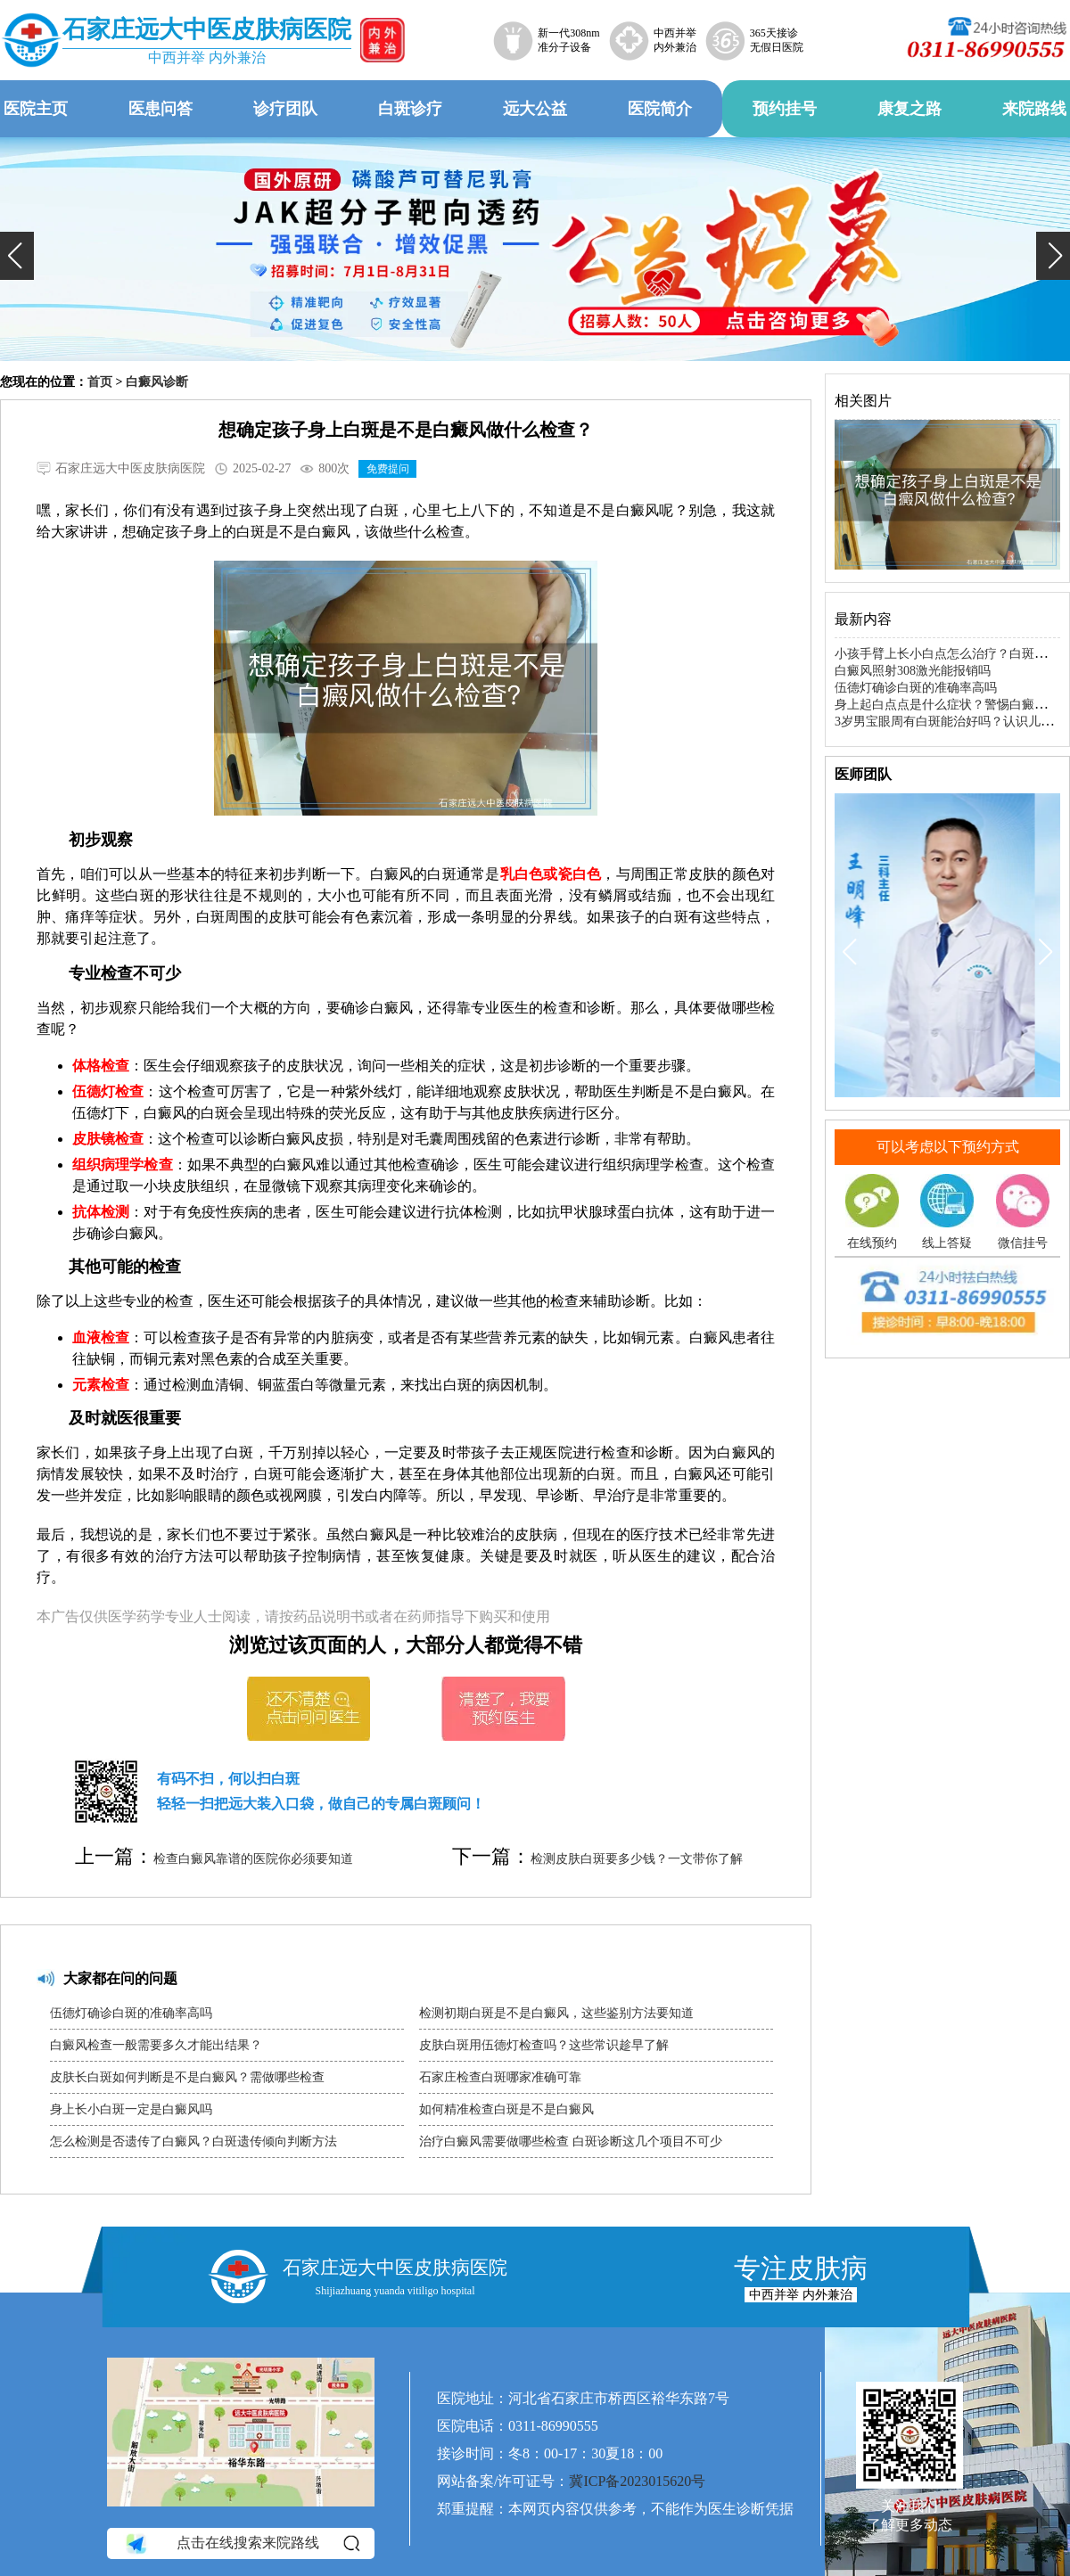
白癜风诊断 (157, 382)
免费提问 (387, 469)
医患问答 (160, 109)
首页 (99, 382)
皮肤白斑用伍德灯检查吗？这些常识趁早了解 (544, 2045)
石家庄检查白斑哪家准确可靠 (500, 2077)
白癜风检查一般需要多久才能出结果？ (156, 2045)
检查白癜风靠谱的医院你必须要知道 (253, 1859)
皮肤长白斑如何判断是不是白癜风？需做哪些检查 (187, 2077)
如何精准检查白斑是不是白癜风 (506, 2109)
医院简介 (660, 109)
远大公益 (535, 109)
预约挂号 (785, 109)
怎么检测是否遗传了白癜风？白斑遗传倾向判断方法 (193, 2141)
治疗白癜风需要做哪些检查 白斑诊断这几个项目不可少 (570, 2141)
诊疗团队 (285, 109)
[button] (17, 256)
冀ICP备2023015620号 (637, 2481)
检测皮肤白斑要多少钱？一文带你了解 (637, 1859)
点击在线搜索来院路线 (241, 2544)
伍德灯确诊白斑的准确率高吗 (131, 2013)
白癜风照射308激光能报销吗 (913, 670)
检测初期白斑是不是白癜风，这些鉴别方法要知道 (556, 2013)
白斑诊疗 (410, 109)
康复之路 (909, 109)
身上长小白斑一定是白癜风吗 (131, 2109)
